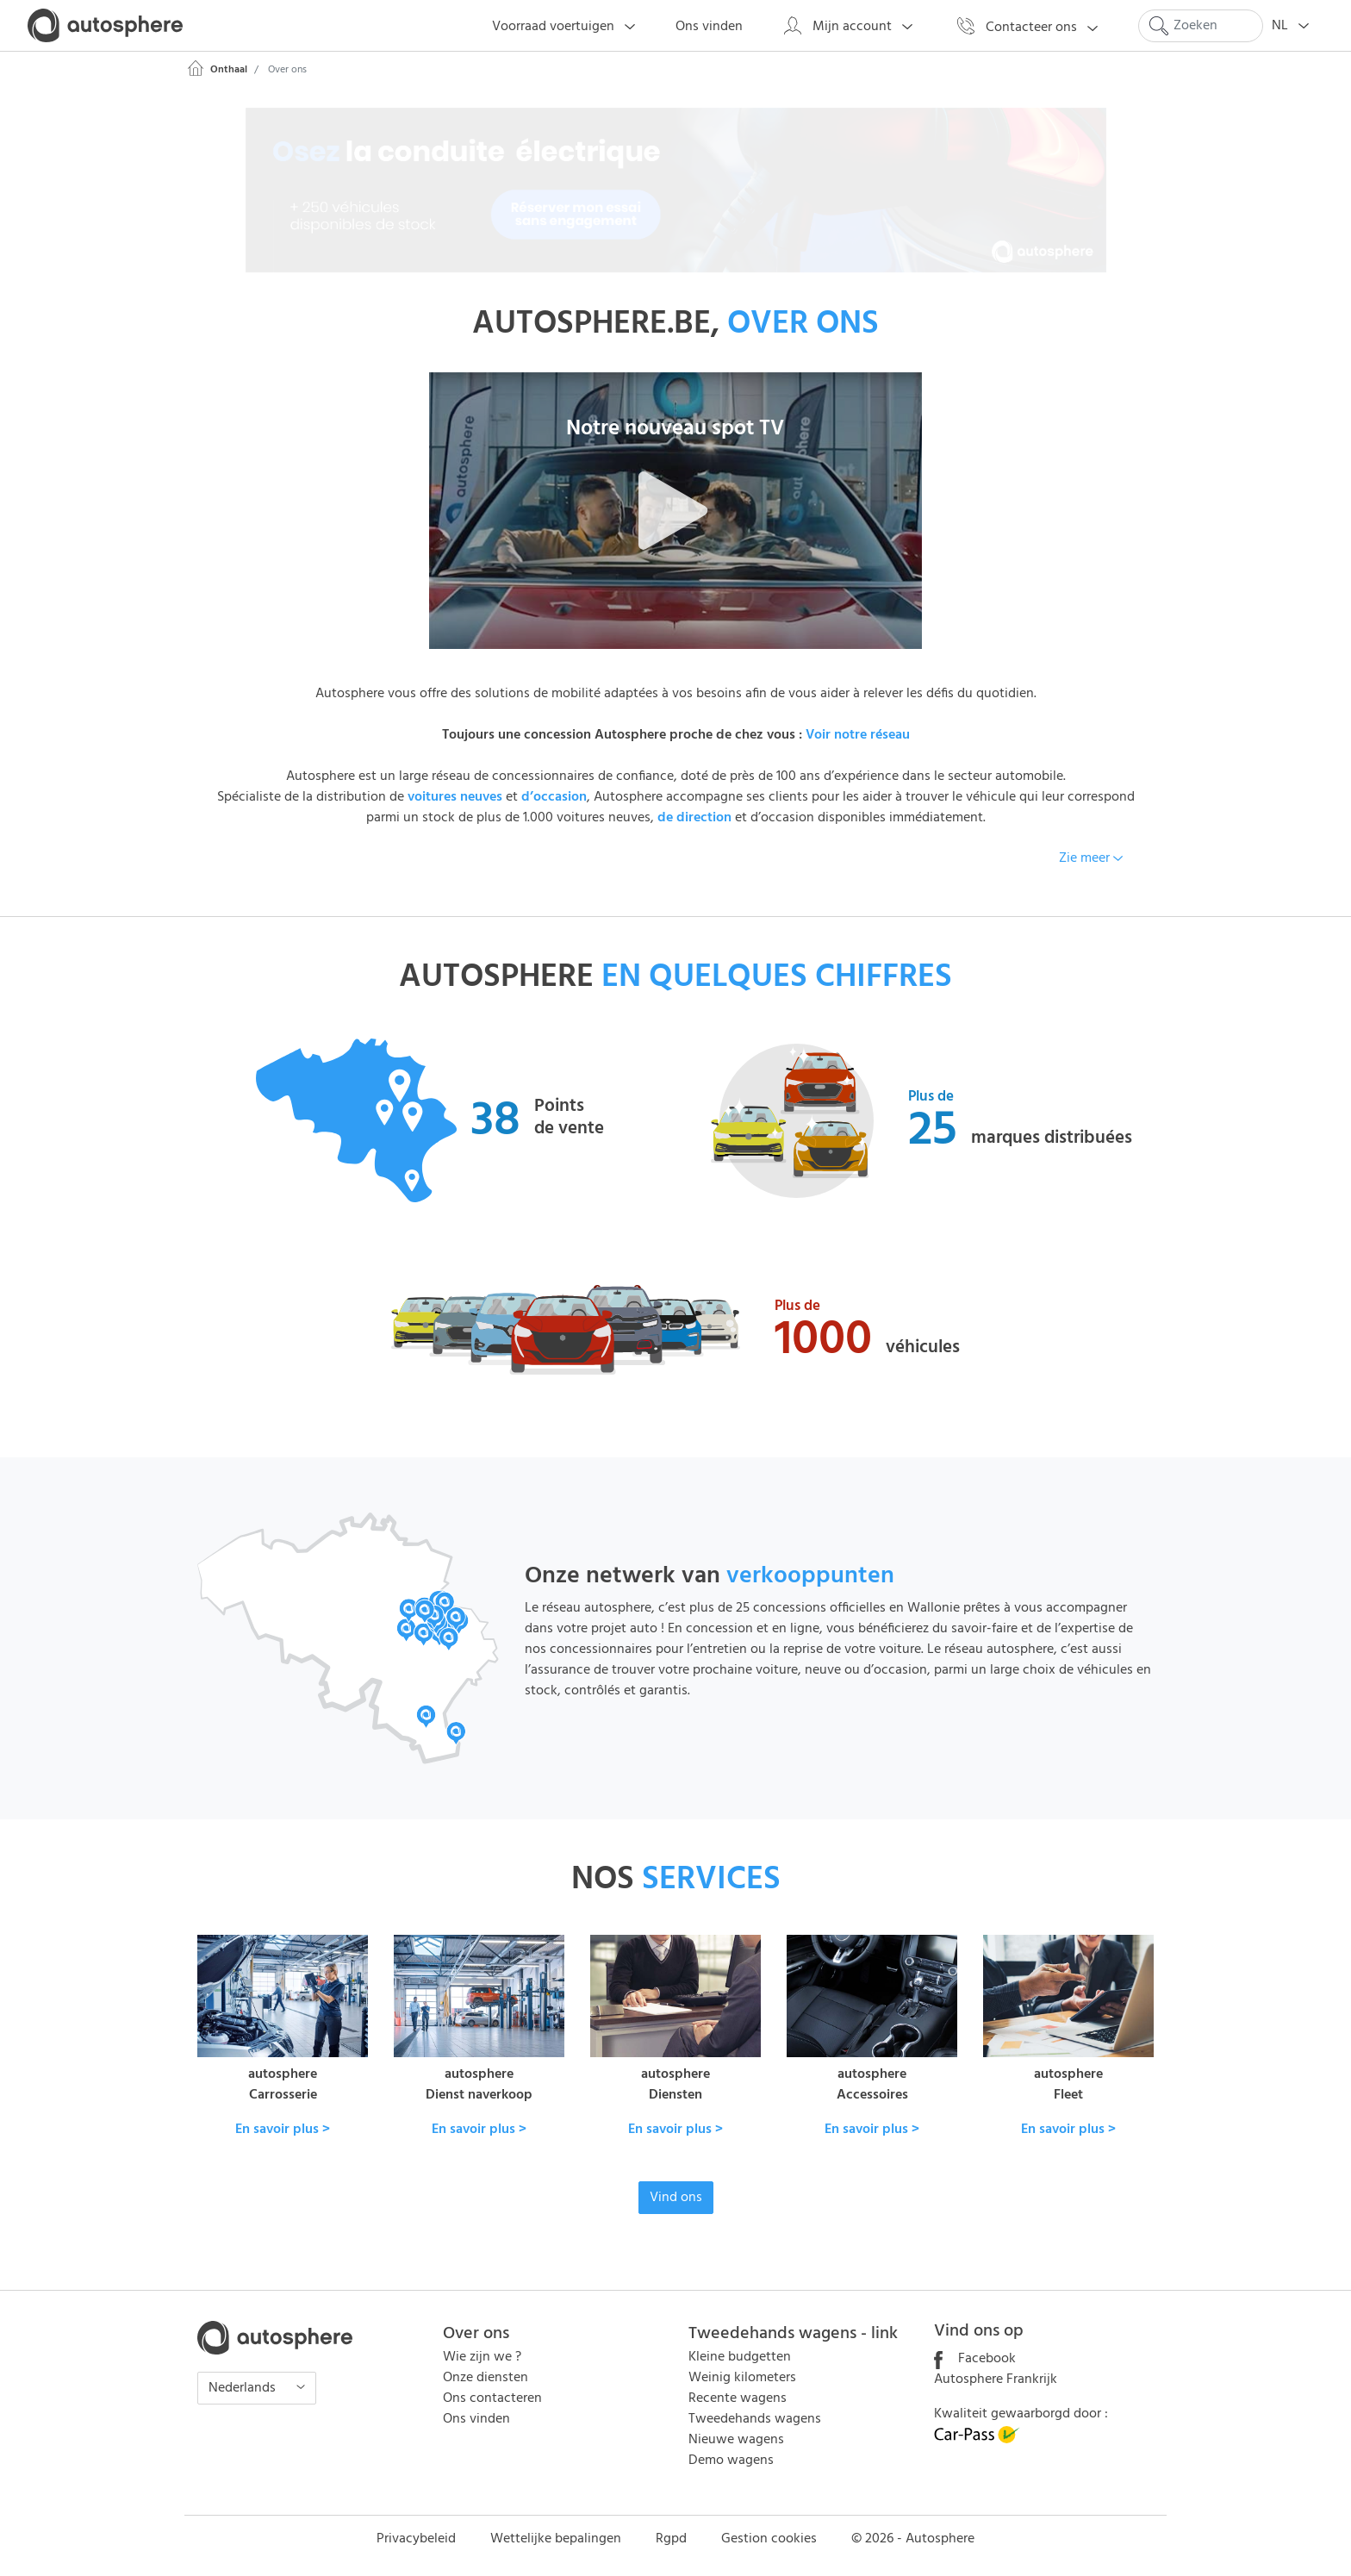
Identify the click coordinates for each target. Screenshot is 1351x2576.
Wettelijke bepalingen (555, 2539)
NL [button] (1295, 26)
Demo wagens (731, 2460)
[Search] (1200, 25)
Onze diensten (485, 2378)
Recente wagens (737, 2398)
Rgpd (671, 2539)
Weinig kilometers (742, 2378)
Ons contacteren (492, 2398)
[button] (675, 510)
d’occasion (554, 797)
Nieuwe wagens (736, 2440)
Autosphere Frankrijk (995, 2379)
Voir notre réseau (858, 735)
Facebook (975, 2359)
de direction (694, 818)
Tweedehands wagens (754, 2419)
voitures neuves (455, 797)
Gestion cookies (769, 2539)
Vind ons (676, 2197)
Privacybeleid (416, 2539)
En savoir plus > (282, 2129)
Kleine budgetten (739, 2357)
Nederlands (244, 2388)
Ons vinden (476, 2419)
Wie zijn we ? (482, 2357)
